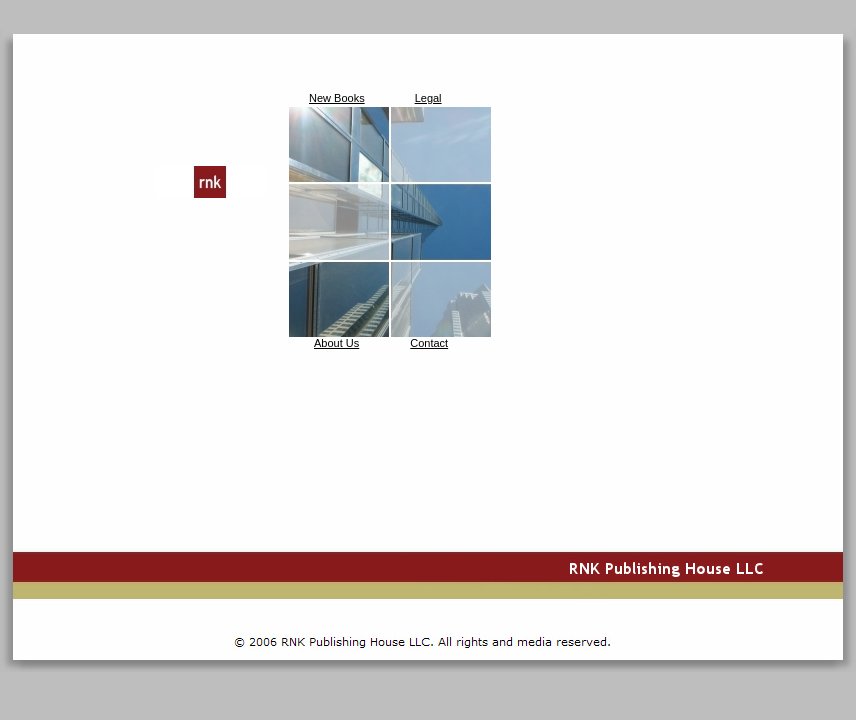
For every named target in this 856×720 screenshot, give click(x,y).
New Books (337, 98)
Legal (428, 98)
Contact (429, 343)
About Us (336, 343)
